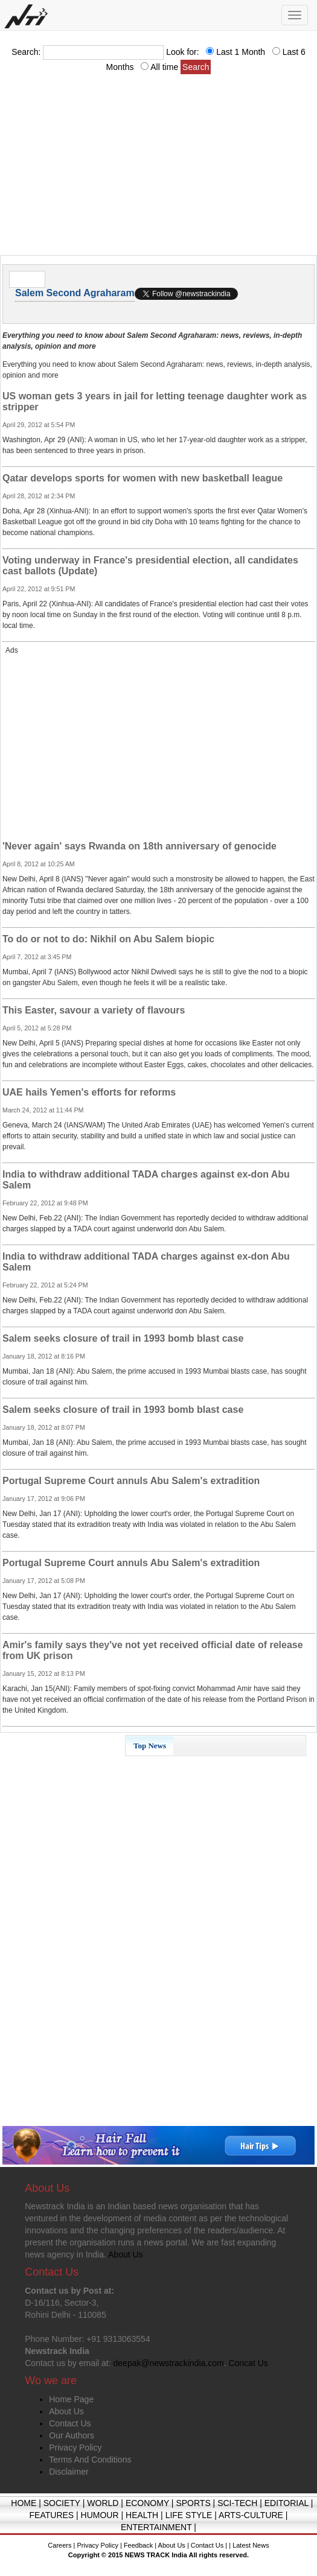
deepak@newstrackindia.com (169, 2363)
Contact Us (70, 2423)
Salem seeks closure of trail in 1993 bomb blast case (122, 1338)
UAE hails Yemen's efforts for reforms (89, 1092)
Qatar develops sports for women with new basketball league (142, 478)
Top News (149, 1745)
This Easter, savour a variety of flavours (93, 1010)
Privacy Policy (75, 2447)
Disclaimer (68, 2471)
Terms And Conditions (90, 2459)
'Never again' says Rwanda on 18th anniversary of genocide (139, 846)
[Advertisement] (158, 168)
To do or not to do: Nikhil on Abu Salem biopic (108, 939)
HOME (23, 2503)
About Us (66, 2411)
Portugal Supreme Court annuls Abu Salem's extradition (131, 1481)
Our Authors (71, 2435)
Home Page (71, 2399)
